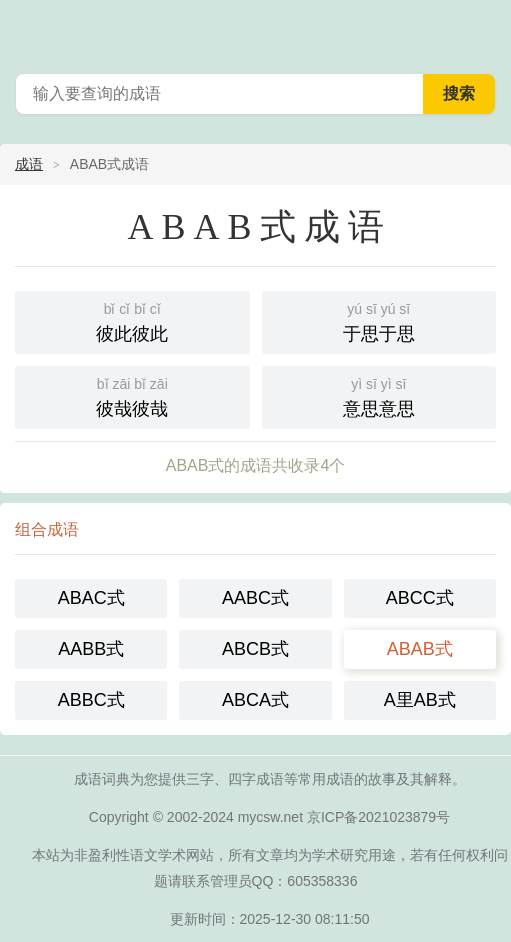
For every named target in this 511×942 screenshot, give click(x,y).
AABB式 (91, 649)
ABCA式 (255, 700)
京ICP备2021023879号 (378, 817)
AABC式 (255, 598)
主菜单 (483, 30)
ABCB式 (255, 649)
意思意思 (379, 395)
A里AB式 (420, 700)
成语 (29, 164)
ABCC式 (420, 598)
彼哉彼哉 (132, 395)
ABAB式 (420, 649)
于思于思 (379, 320)
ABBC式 (91, 700)
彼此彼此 (132, 320)
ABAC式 (91, 598)
